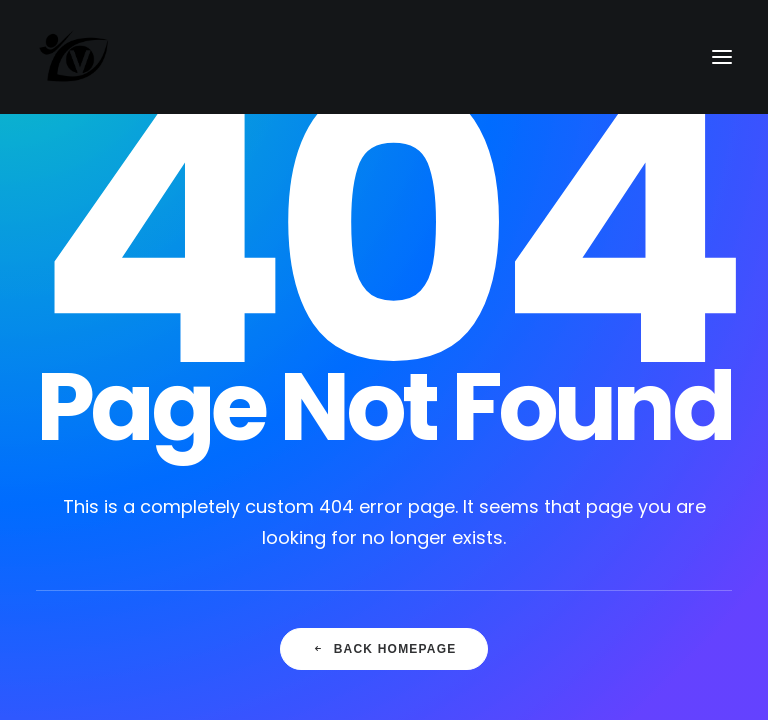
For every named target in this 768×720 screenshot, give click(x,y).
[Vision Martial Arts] (74, 57)
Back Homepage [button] (384, 649)
